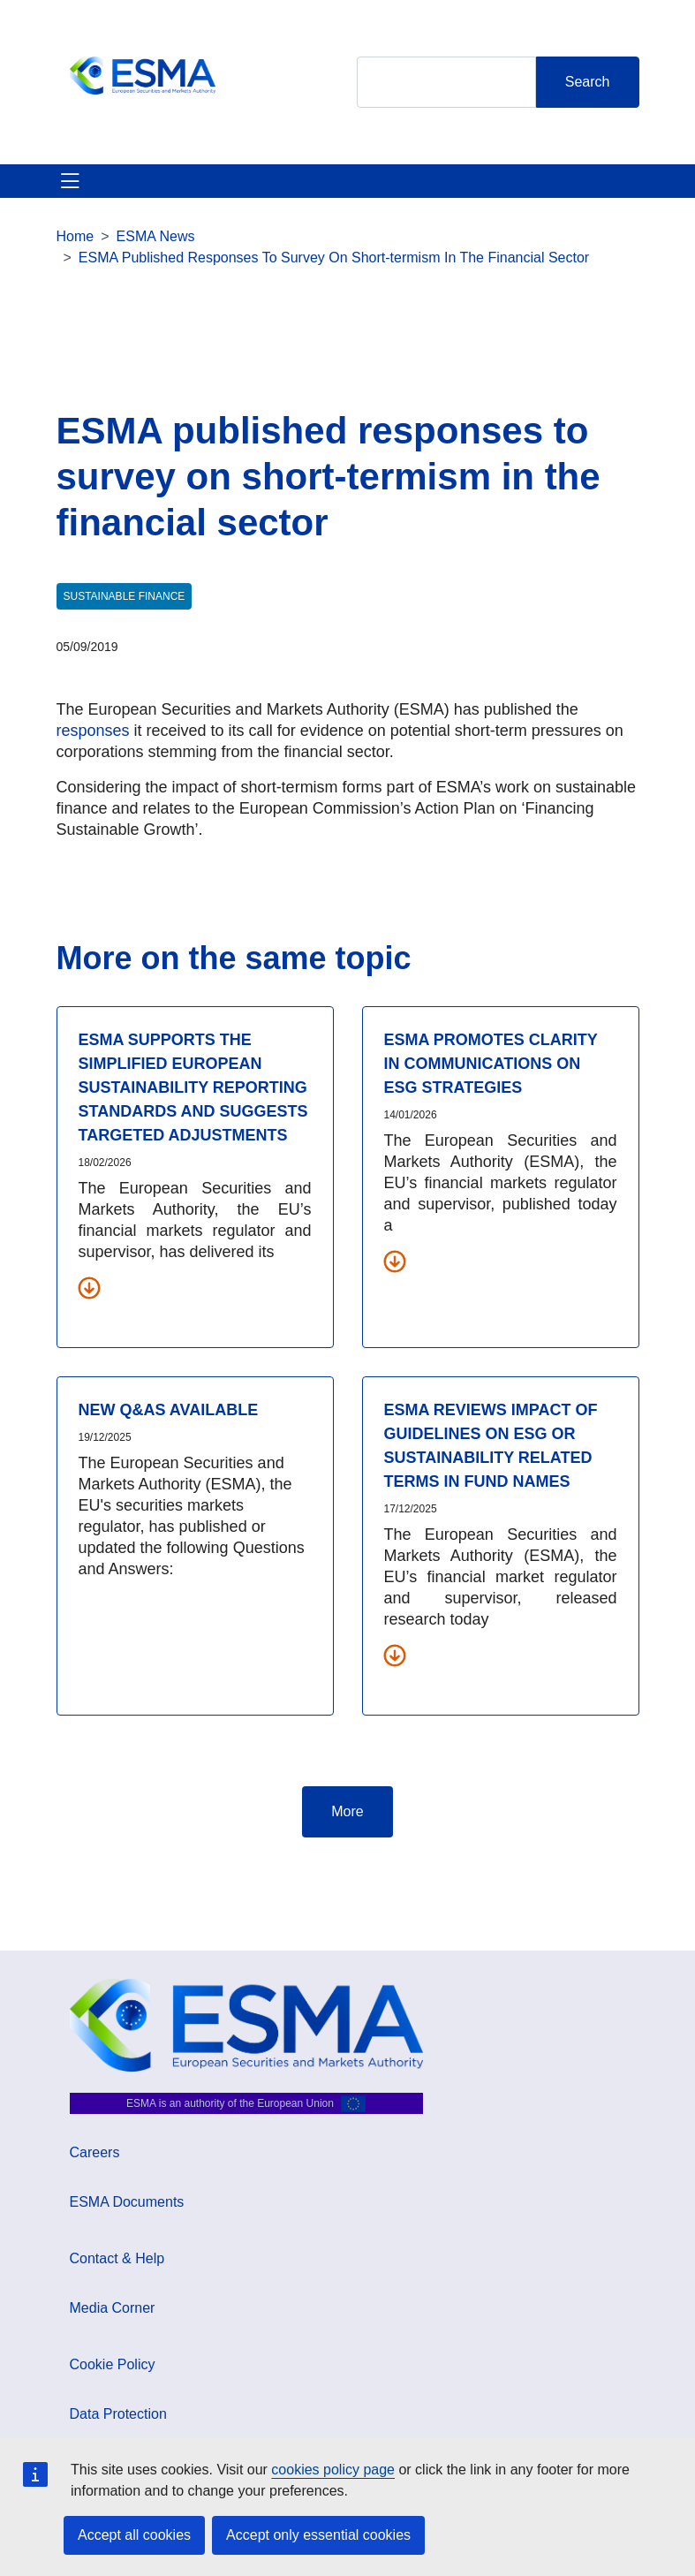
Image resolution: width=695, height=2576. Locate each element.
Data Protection (118, 2413)
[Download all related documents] (89, 1287)
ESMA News (156, 236)
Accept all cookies (134, 2534)
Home (75, 236)
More (347, 1811)
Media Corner (112, 2307)
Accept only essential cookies (318, 2534)
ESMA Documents (127, 2201)
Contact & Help (117, 2258)
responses (93, 730)
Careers (95, 2152)
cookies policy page (333, 2469)
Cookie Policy (112, 2364)
